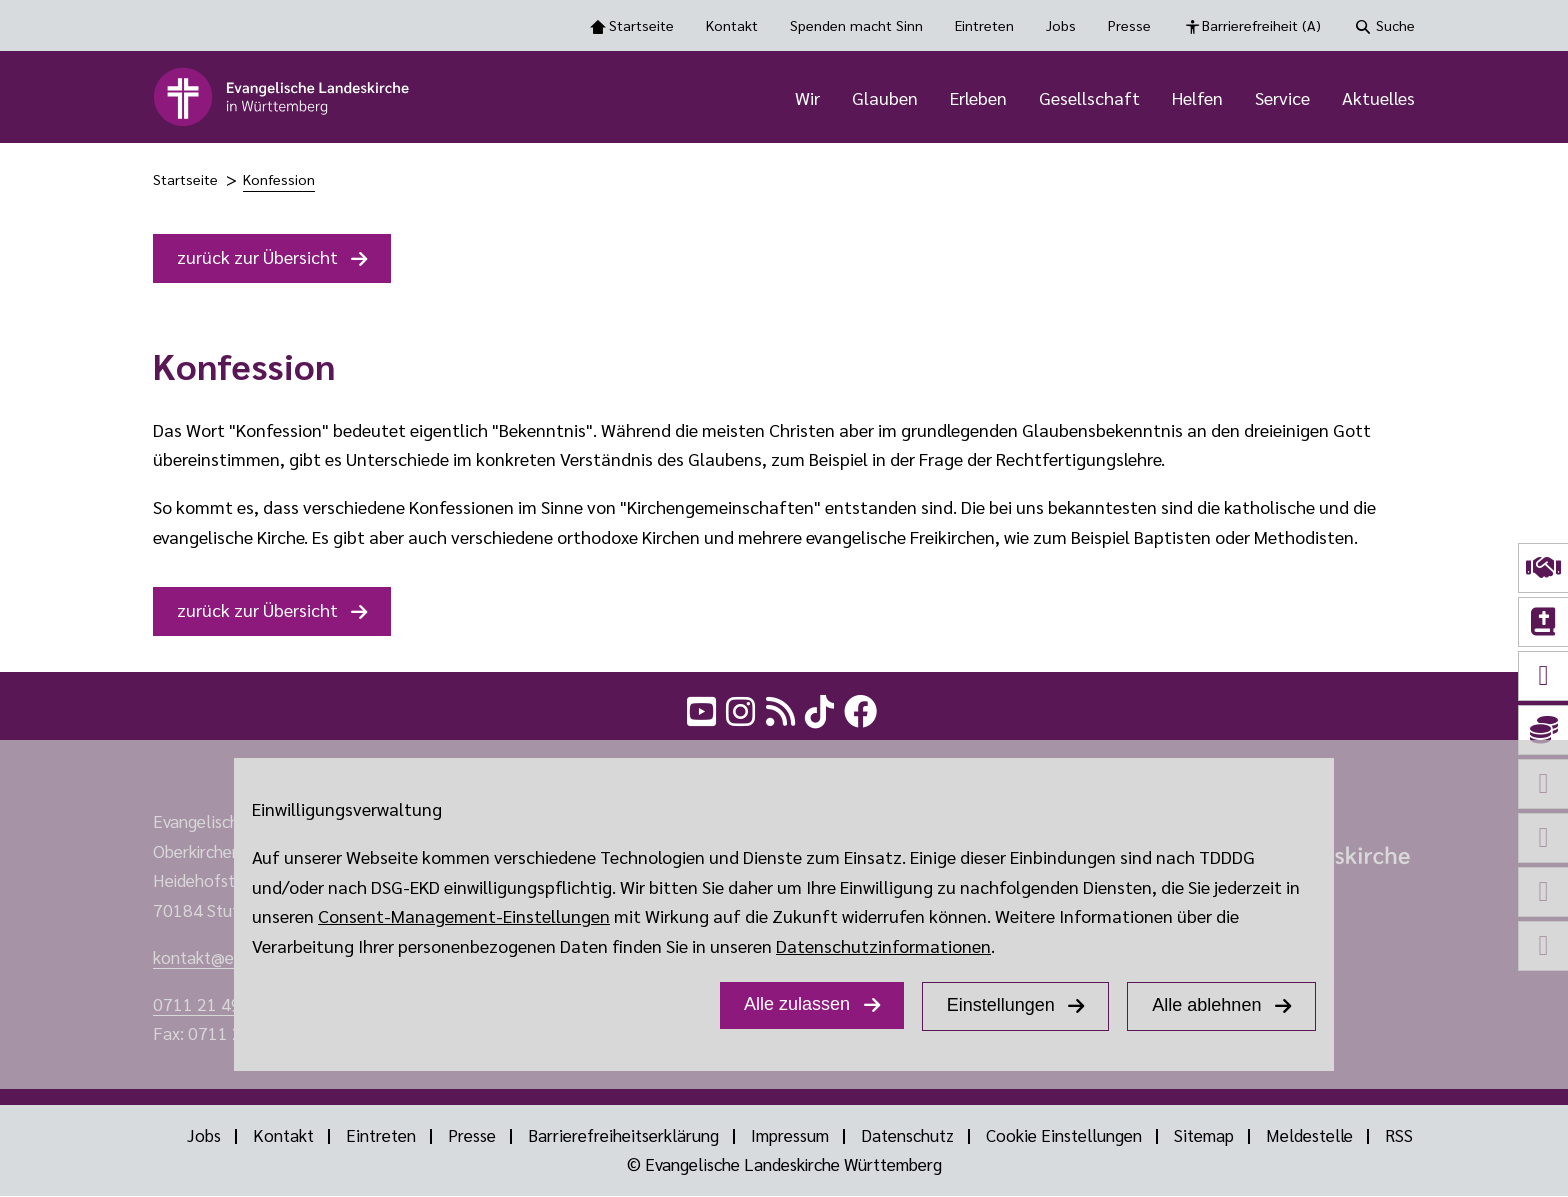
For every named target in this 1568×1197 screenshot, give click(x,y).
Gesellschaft (1089, 97)
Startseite (641, 25)
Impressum (788, 1136)
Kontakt (732, 25)
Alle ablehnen (1206, 1005)
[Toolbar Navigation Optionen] (784, 25)
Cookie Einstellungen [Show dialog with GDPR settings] (1062, 1136)
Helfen (1197, 97)
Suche (1395, 25)
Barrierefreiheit (1261, 26)
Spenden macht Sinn (856, 25)
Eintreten (984, 25)
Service (1282, 97)
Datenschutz (905, 1136)
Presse (1129, 25)
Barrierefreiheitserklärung (622, 1136)
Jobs (1061, 25)
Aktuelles (1378, 97)
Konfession (279, 179)
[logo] (282, 97)
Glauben (885, 97)
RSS (1399, 1136)
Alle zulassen (797, 1004)
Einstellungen (1001, 1005)
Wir (807, 97)
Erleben (978, 97)
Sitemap (1201, 1136)
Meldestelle (1308, 1136)
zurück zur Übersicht (257, 256)
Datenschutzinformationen (883, 945)
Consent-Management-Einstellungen (464, 915)
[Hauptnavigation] (930, 97)
